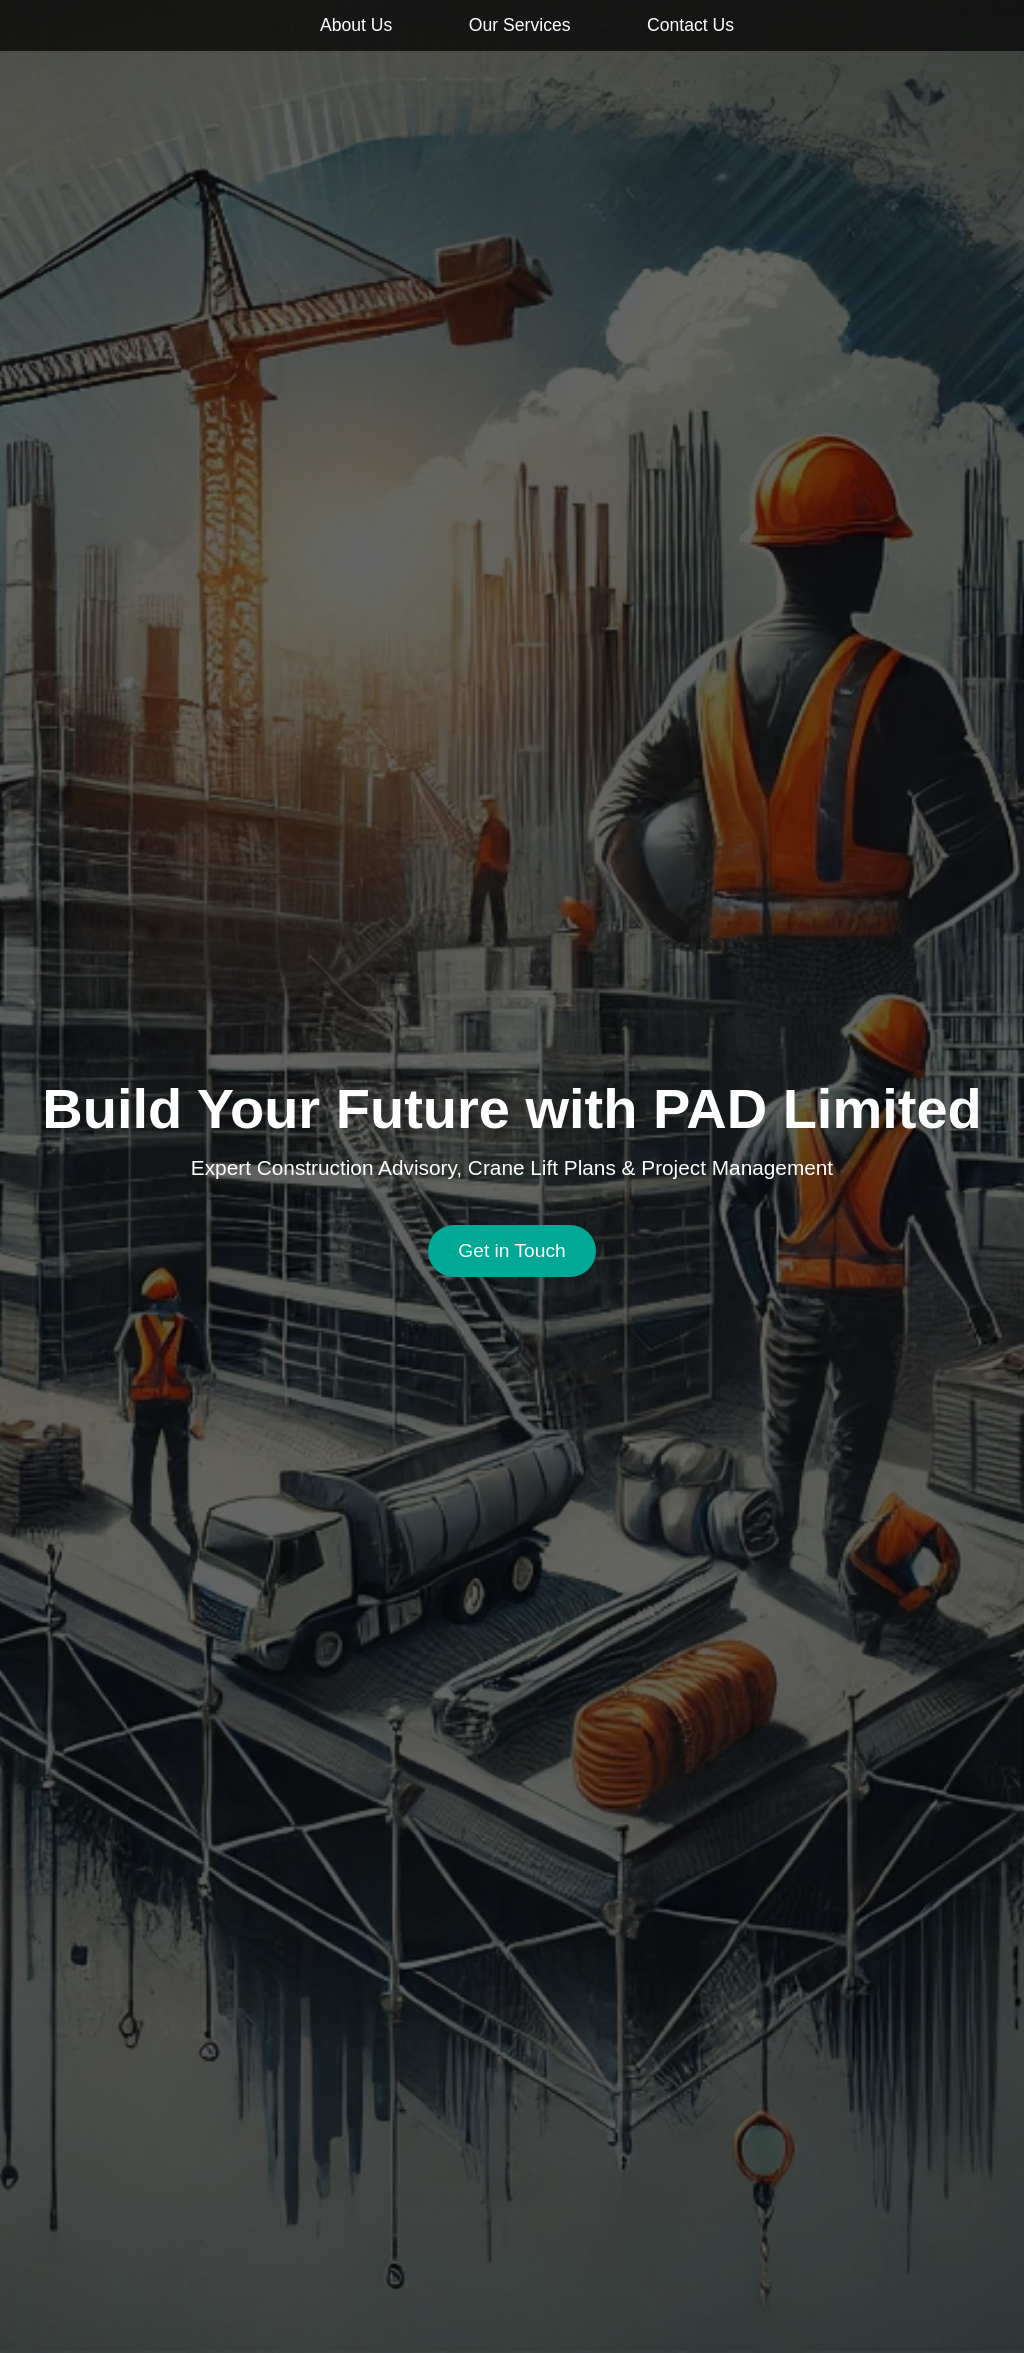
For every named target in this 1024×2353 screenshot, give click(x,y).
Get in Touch (511, 1250)
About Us (356, 25)
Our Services (520, 25)
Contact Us (690, 25)
